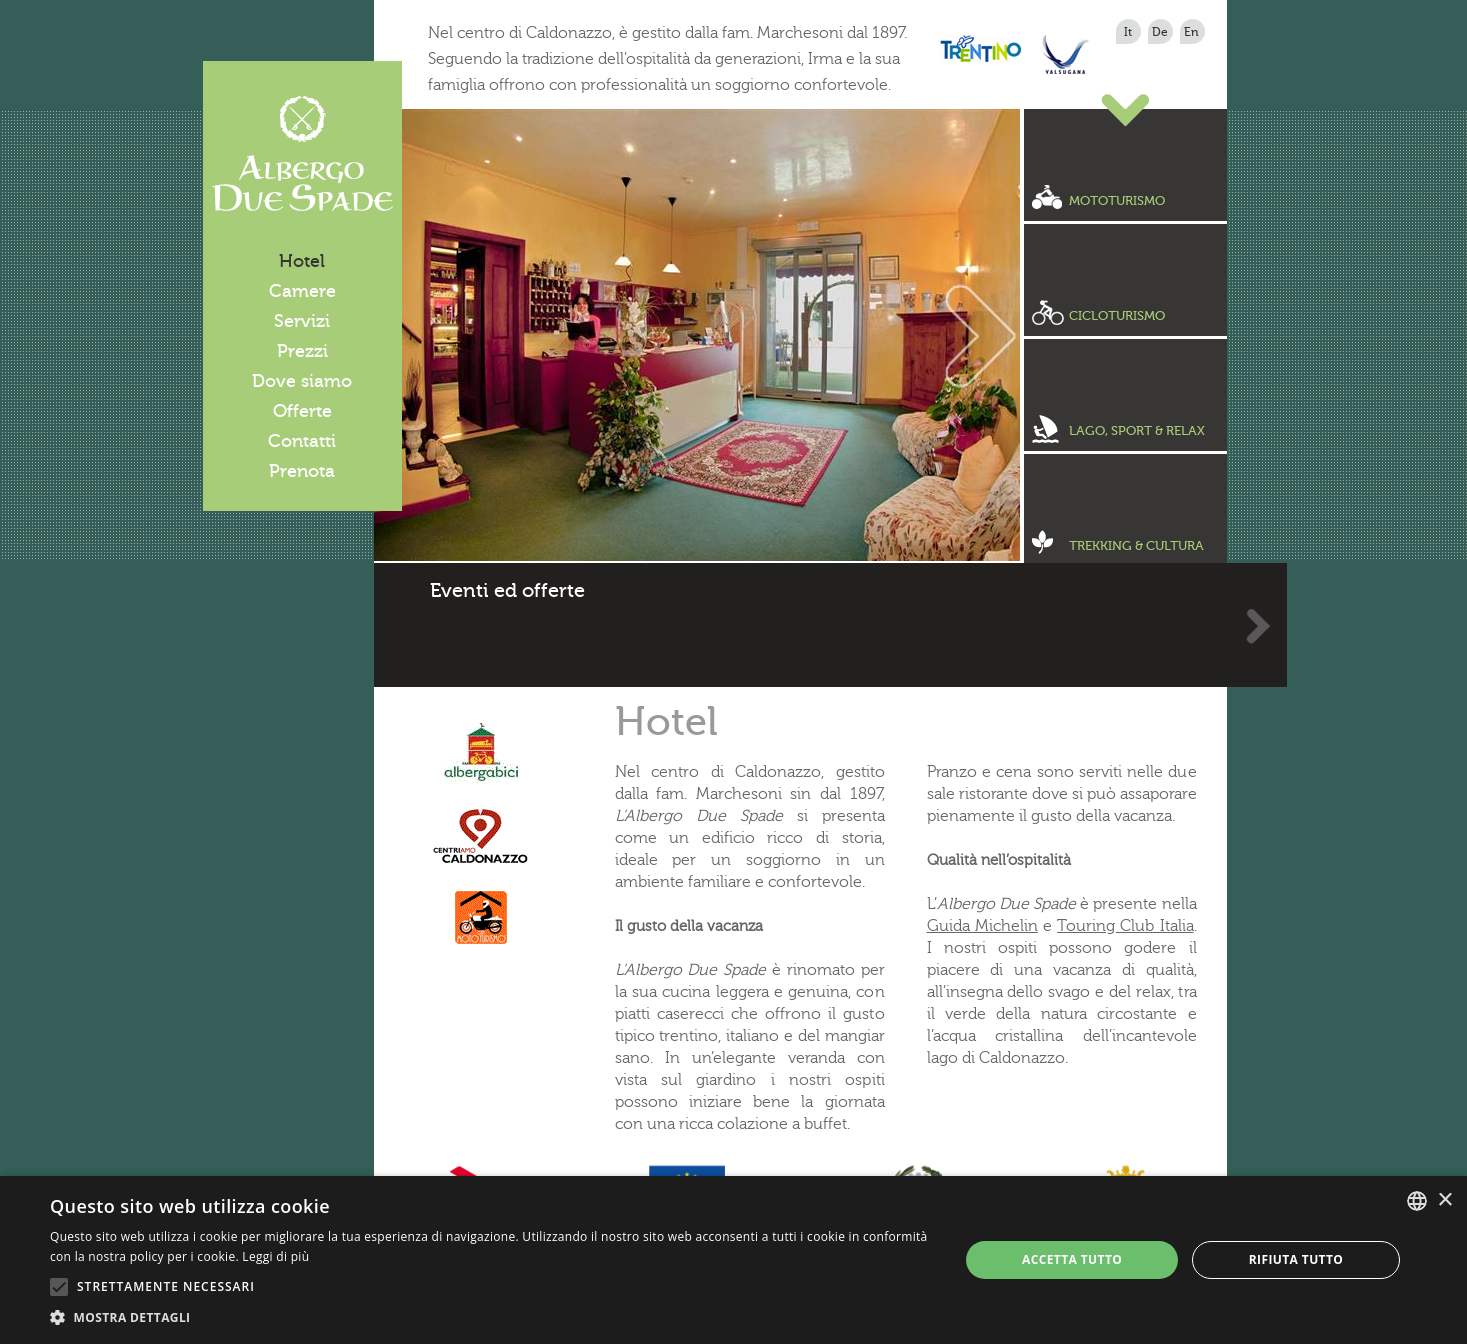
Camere (302, 291)
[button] (491, 1318)
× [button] (1444, 1200)
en (1191, 32)
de (1160, 32)
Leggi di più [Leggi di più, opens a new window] (275, 1256)
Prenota (302, 471)
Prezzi (302, 351)
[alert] (733, 1260)
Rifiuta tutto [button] (1296, 1259)
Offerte (302, 411)
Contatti (302, 441)
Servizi (302, 321)
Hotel (302, 261)
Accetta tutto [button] (1072, 1259)
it (1128, 32)
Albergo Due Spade (302, 154)
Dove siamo (302, 381)
